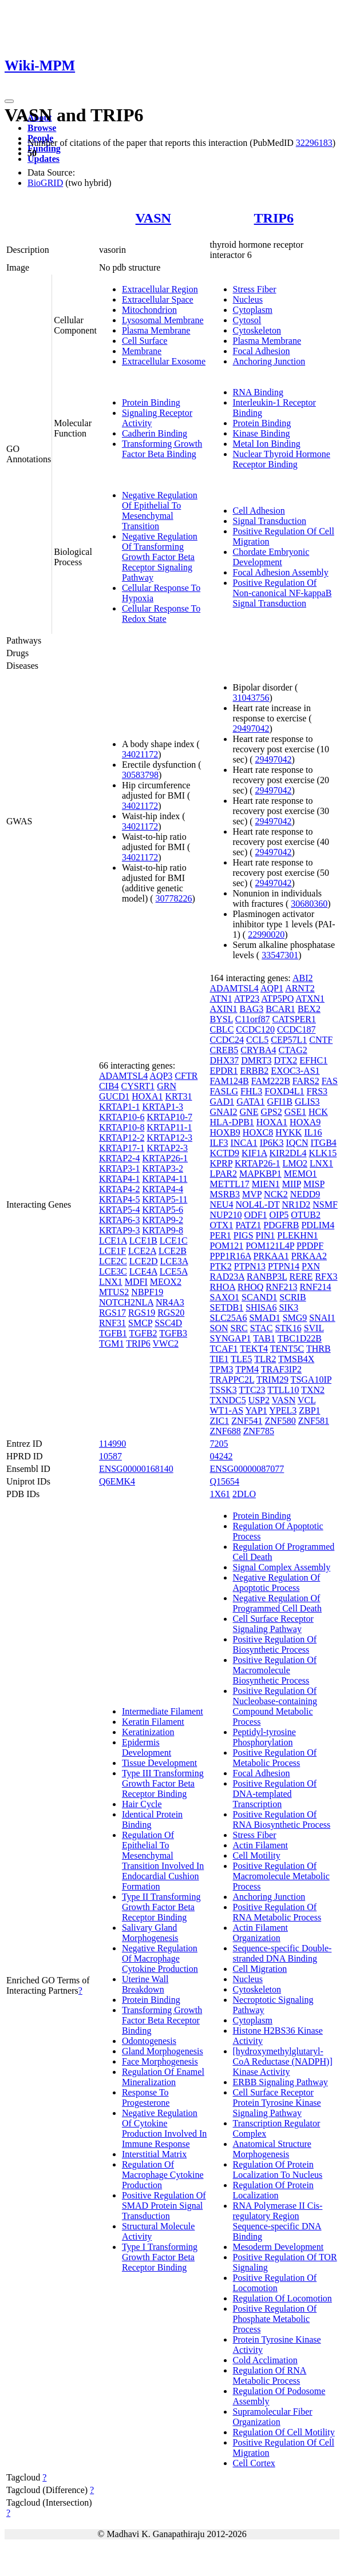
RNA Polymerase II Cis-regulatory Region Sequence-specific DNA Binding (278, 2221)
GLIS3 (307, 1101)
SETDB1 (227, 1307)
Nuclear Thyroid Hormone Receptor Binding (281, 459)
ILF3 (219, 1143)
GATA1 (250, 1101)
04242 (221, 1456)
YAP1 (256, 1410)
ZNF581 (313, 1421)
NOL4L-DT (257, 1204)
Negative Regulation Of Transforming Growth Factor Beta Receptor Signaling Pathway (159, 556)
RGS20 (170, 1312)
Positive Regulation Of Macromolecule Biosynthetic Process (275, 1670)
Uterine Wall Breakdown (145, 1984)
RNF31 (112, 1323)
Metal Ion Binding (266, 443)
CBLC (222, 1029)
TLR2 (265, 1359)
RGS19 (141, 1312)
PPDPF (309, 1246)
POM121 (227, 1246)
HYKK (288, 1132)
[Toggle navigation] (9, 101)
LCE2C (113, 1261)
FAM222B (270, 1081)
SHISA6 (261, 1307)
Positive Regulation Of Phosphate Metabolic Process (275, 2319)
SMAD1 (264, 1318)
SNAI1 (322, 1318)
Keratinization (148, 1732)
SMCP (140, 1323)
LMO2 (295, 1163)
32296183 (314, 143)
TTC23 (252, 1390)
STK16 (288, 1328)
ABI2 (302, 978)
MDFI (136, 1282)
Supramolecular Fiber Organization (273, 2417)
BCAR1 (280, 1009)
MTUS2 (114, 1292)
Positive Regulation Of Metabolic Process (275, 1758)
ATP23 (246, 998)
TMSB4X (296, 1359)
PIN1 (265, 1235)
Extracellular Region (160, 289)
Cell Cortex (254, 2463)
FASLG (224, 1091)
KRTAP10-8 (122, 1127)
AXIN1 (224, 1009)
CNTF (321, 1040)
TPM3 (222, 1369)
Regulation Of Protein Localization (273, 2190)
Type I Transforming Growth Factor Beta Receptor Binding (159, 2257)
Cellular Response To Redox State (161, 614)
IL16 (313, 1132)
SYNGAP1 (230, 1338)
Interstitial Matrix (154, 2154)
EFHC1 (313, 1060)
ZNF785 (258, 1431)
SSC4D (168, 1323)
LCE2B (173, 1251)
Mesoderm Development (278, 2247)
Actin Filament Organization (260, 1933)
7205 (219, 1443)
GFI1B (279, 1101)
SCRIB (292, 1297)
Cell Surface (145, 341)
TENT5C (287, 1349)
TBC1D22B (300, 1338)
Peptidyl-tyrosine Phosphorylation (264, 1737)
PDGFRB (281, 1225)
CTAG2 (293, 1050)
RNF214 (315, 1287)
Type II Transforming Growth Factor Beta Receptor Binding (161, 1907)
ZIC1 (220, 1421)
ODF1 (255, 1215)
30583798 (140, 775)
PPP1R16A (230, 1256)
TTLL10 (283, 1390)
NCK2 (276, 1194)
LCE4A (143, 1271)
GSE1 (295, 1112)
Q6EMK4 (117, 1481)
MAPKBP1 (260, 1173)
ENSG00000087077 (247, 1469)
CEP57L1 (289, 1040)
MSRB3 (225, 1194)
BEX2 (309, 1009)
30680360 (309, 903)
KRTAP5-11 (164, 1199)
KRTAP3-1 (119, 1168)
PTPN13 (250, 1266)
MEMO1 (300, 1173)
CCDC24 (227, 1040)
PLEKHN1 (297, 1235)
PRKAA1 (271, 1256)
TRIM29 (272, 1379)
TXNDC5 (228, 1400)
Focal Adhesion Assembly (281, 572)
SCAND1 (259, 1297)
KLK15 (323, 1153)
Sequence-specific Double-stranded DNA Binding (282, 1953)
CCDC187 (296, 1029)
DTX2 (285, 1060)
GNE (249, 1112)
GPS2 (271, 1112)
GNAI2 (224, 1112)
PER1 (220, 1235)
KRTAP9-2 (162, 1220)
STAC (261, 1328)
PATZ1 (248, 1225)
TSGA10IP (311, 1379)
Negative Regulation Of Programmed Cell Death (277, 1603)
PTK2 (221, 1266)
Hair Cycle (142, 1804)
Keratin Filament (153, 1721)
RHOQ (250, 1287)
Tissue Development (159, 1763)
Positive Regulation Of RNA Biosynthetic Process (282, 1819)
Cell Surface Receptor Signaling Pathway (273, 1624)
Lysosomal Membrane (163, 320)
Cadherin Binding (154, 433)
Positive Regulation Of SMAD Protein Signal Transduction (164, 2205)
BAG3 (252, 1009)
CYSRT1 (138, 1086)
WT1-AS (227, 1410)
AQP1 (271, 988)
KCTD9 (225, 1153)
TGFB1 (113, 1333)
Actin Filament (260, 1845)
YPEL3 (282, 1410)
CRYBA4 (258, 1050)
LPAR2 (223, 1173)
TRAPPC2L (232, 1379)
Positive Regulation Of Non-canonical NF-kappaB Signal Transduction (282, 593)
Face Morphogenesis (160, 2061)
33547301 (280, 955)
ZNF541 (246, 1421)
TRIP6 (274, 218)
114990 (112, 1443)
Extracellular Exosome (163, 361)
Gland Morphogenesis (162, 2051)
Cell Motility (256, 1855)
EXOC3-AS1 (295, 1070)
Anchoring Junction (269, 361)
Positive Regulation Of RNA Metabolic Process (277, 1912)
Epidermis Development (146, 1747)
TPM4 (247, 1369)
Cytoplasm (252, 310)
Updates (43, 159)
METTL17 (230, 1184)
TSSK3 (223, 1390)
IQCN (297, 1143)
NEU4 (222, 1204)
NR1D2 (296, 1204)
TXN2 (313, 1390)
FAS (330, 1081)
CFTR (186, 1076)
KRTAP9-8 (162, 1230)
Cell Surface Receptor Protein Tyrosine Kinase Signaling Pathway (277, 2102)
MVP (252, 1194)
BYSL (221, 1019)
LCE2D (143, 1261)
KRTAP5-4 (119, 1209)
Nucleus (248, 299)
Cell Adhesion (259, 510)
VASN (153, 218)
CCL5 (257, 1040)
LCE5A (174, 1271)
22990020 (266, 934)
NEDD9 (305, 1194)
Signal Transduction (269, 521)
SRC (239, 1328)
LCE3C (113, 1271)
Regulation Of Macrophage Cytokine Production (163, 2175)
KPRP (221, 1163)
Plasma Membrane (156, 330)
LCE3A (174, 1261)
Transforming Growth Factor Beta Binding (162, 449)
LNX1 (110, 1282)
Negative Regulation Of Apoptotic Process (277, 1583)
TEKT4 (254, 1349)
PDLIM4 (317, 1225)
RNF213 (281, 1287)
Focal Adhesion (261, 351)
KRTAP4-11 (164, 1179)
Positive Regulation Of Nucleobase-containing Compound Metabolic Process (275, 1706)
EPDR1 (224, 1070)
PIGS (244, 1235)
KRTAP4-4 (162, 1189)
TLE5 (241, 1359)
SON (219, 1328)
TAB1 (264, 1338)
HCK (318, 1112)
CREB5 (224, 1050)
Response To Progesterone (146, 2097)
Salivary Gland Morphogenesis (150, 1933)
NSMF (325, 1204)
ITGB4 (324, 1143)
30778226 (174, 898)
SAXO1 (225, 1297)
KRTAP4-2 (119, 1189)
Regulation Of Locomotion (282, 2298)
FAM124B (229, 1081)
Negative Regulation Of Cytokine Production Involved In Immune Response (164, 2128)
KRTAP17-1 (122, 1148)
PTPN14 (283, 1266)
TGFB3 (173, 1333)
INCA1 (244, 1143)
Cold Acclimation (265, 2360)
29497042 (251, 728)
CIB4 (109, 1086)
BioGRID (45, 183)
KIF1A (254, 1153)
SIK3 (288, 1307)
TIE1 (219, 1359)
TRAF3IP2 (281, 1369)
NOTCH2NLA (126, 1302)
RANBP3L (267, 1276)
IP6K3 (272, 1143)
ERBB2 (254, 1070)
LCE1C (174, 1240)
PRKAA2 (309, 1256)
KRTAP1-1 (119, 1107)
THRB (318, 1349)
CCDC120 (255, 1029)
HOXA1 (147, 1096)
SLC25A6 (228, 1318)
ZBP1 (309, 1410)
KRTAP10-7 (169, 1117)
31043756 (251, 697)
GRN (166, 1086)
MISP (314, 1184)
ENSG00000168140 (136, 1469)
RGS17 (112, 1312)
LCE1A (113, 1240)
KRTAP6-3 (119, 1220)
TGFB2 (143, 1333)
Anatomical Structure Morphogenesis (272, 2149)
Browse (41, 128)
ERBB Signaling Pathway (280, 2082)
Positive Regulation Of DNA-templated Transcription (275, 1794)
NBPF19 (147, 1292)
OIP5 (279, 1215)
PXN (311, 1266)
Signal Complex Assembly (282, 1567)
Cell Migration (260, 1969)
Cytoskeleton (257, 330)
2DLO (244, 1494)
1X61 (220, 1494)
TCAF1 (224, 1349)
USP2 (259, 1400)
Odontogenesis (149, 2041)
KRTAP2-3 (167, 1148)
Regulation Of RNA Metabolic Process (270, 2375)
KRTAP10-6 (122, 1117)
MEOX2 (165, 1282)
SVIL (314, 1328)
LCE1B (143, 1240)
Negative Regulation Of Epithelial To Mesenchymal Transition (159, 510)
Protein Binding (151, 402)
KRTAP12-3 (169, 1137)
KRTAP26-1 (165, 1158)
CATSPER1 (294, 1019)
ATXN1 (310, 998)
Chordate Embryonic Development (271, 557)
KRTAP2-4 (119, 1158)
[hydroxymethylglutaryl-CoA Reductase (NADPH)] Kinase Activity (283, 2061)
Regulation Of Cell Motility (284, 2432)
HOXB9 (225, 1132)
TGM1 (111, 1343)
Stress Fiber (254, 289)
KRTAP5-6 (162, 1209)
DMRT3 (256, 1060)
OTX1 (222, 1225)
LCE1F (112, 1251)
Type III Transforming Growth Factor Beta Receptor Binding (163, 1783)
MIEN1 (266, 1184)
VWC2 (166, 1343)
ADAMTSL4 (123, 1076)
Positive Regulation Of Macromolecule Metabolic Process (281, 1876)
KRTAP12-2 (122, 1137)
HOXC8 (258, 1132)
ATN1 (221, 998)
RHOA (222, 1287)
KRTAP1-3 (162, 1107)
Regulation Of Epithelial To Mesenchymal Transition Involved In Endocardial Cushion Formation (163, 1860)
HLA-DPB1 (232, 1122)
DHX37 (224, 1060)
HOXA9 (305, 1122)
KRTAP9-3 (119, 1230)
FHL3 (251, 1091)
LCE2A (142, 1251)
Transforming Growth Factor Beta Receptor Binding (162, 2020)
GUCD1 (114, 1096)
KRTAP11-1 (169, 1127)
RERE (301, 1276)
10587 (110, 1456)
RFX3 (326, 1276)
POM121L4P (270, 1246)
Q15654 (225, 1481)
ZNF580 (280, 1421)
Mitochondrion (149, 310)
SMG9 (295, 1318)
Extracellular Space (157, 299)
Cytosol (247, 320)
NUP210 (226, 1215)
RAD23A (227, 1276)
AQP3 (160, 1076)
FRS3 (317, 1091)
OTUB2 (306, 1215)
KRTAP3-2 (162, 1168)
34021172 (140, 754)
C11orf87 (252, 1019)
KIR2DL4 (288, 1153)
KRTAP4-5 (119, 1199)
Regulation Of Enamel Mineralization (163, 2077)
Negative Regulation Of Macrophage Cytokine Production (160, 1958)
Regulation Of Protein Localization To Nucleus (278, 2170)
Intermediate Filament (162, 1711)
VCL (306, 1400)
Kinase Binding (261, 433)
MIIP (291, 1184)
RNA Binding (258, 392)
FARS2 (305, 1081)
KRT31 (178, 1096)
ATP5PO (277, 998)
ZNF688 (225, 1431)
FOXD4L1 (284, 1091)
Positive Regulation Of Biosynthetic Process (275, 1644)
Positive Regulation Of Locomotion (275, 2283)
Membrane (141, 351)
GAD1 (222, 1101)
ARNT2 (300, 988)
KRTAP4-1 (119, 1179)
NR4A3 (170, 1302)
